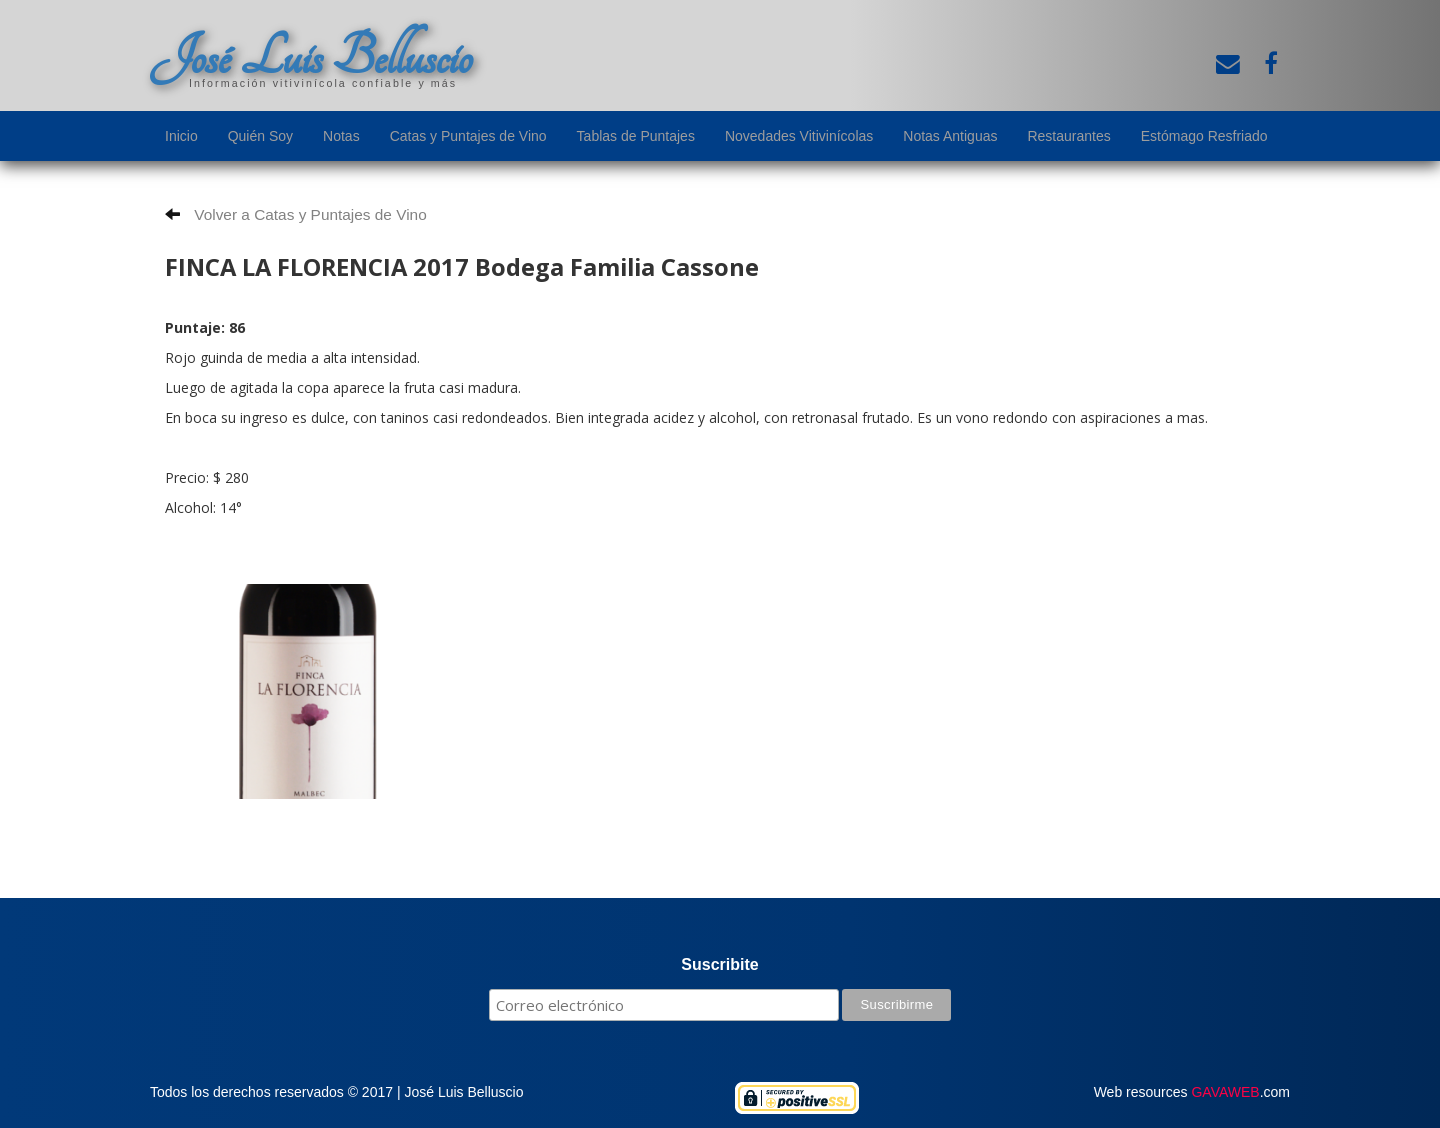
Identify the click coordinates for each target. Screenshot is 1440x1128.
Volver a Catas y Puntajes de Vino (296, 214)
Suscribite (719, 964)
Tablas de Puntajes (636, 136)
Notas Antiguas (950, 136)
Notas (341, 136)
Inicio (181, 136)
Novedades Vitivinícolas (799, 136)
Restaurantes (1068, 136)
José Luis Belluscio (311, 57)
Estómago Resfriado (1204, 136)
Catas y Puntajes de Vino (468, 136)
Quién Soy (260, 136)
